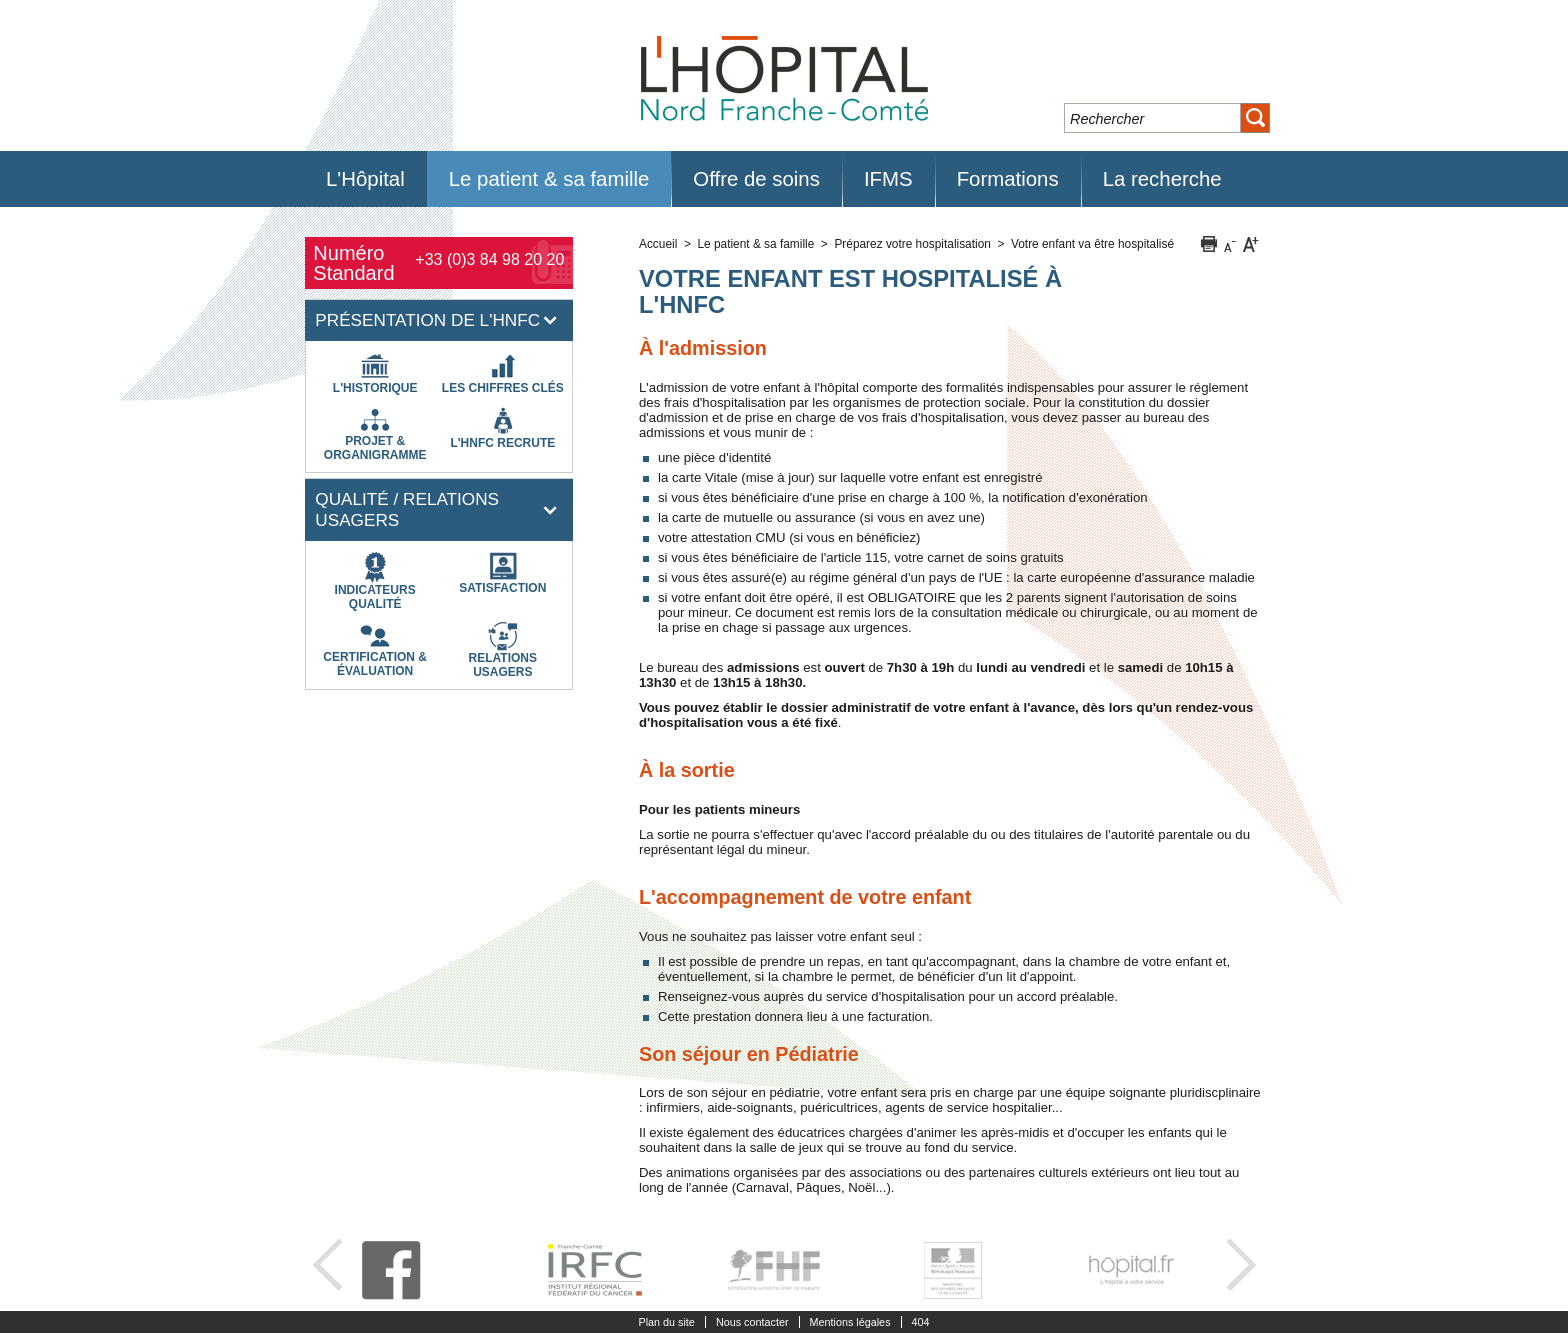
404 (921, 1322)
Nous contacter (752, 1322)
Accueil (658, 244)
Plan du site (666, 1322)
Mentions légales (850, 1322)
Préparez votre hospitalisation (912, 244)
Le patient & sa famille (755, 244)
